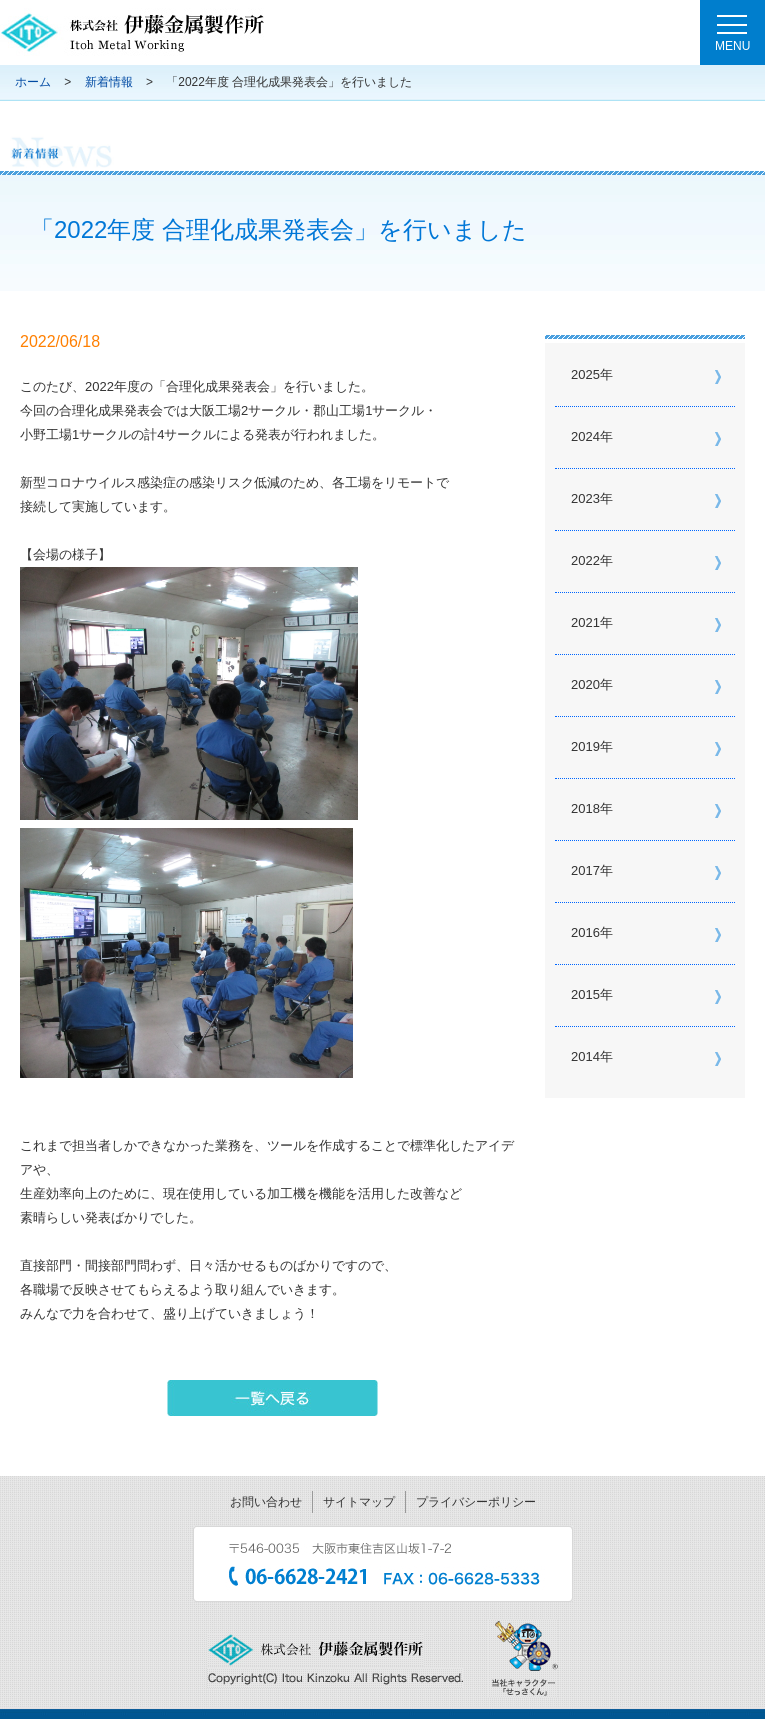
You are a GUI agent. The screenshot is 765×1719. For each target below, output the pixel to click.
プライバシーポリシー (476, 1502)
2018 (585, 808)
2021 (585, 622)
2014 (585, 1056)
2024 (585, 436)
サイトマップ (359, 1502)
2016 (585, 932)
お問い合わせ (266, 1502)
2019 (585, 746)
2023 (585, 498)
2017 (585, 870)
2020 (585, 684)
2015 (585, 994)
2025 (585, 374)
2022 (585, 560)
